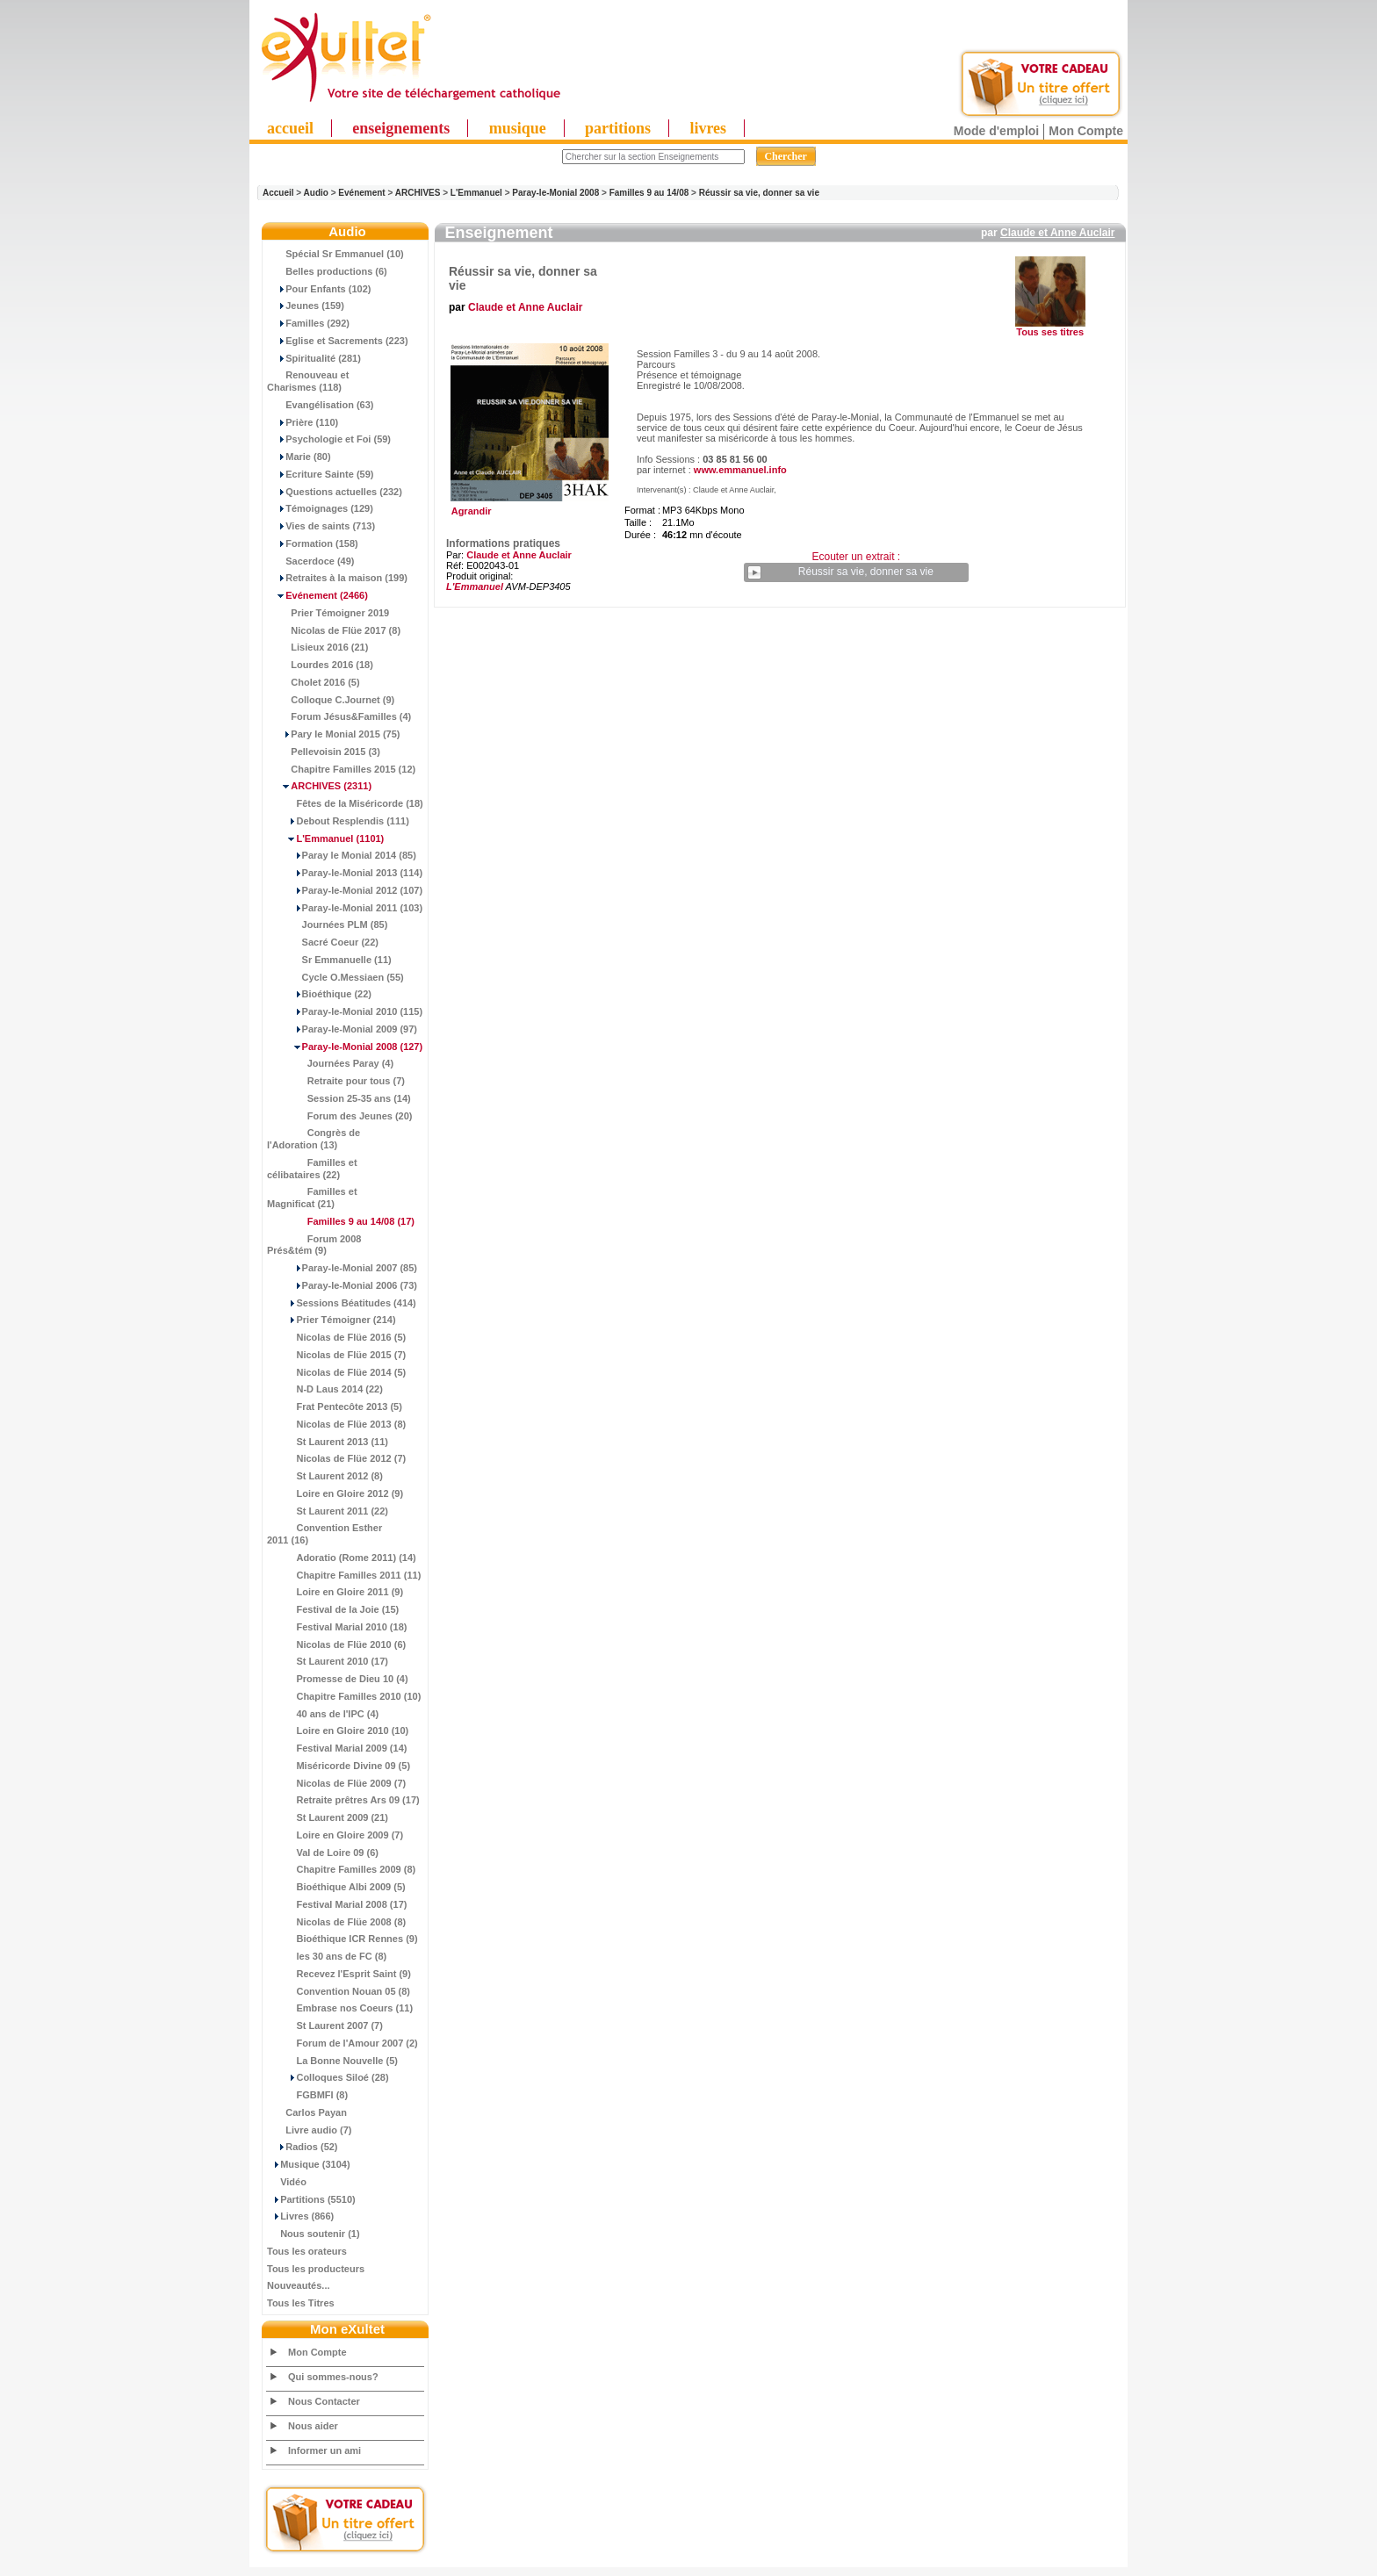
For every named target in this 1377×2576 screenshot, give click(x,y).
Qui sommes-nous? (333, 2376)
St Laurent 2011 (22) (327, 1511)
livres (707, 128)
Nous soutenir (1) (313, 2233)
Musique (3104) (308, 2164)
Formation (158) (312, 543)
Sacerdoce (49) (311, 561)
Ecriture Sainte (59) (320, 474)
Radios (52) (302, 2146)
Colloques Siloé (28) (328, 2077)
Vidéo (286, 2182)
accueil (290, 128)
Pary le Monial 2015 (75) (333, 734)
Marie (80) (299, 456)
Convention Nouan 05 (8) (338, 1991)
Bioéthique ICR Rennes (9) (342, 1938)
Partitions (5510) (311, 2199)
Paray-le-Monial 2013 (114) (344, 872)
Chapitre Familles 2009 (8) (341, 1869)
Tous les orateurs (307, 2251)
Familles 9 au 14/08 (649, 193)
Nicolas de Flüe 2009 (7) (336, 1783)
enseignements (401, 128)
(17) (341, 1221)
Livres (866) (300, 2216)
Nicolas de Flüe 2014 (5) (336, 1372)
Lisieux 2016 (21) (317, 647)
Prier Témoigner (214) (331, 1319)
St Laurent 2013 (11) (327, 1441)
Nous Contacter (324, 2401)
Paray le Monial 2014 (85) (341, 855)
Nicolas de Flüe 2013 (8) (336, 1424)
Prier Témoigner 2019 (328, 613)
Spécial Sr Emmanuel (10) (335, 253)
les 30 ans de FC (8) (326, 1956)
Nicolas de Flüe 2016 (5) (336, 1337)
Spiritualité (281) (314, 358)
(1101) (325, 838)
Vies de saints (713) (321, 526)
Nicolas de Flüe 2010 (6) (336, 1644)
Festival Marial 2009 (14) (337, 1748)
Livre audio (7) (309, 2130)
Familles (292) (308, 323)
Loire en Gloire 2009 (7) (335, 1835)
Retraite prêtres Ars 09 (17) (343, 1800)
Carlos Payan (307, 2112)
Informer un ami (324, 2450)
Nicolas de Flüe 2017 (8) (333, 630)
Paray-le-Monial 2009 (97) (342, 1029)
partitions (618, 128)
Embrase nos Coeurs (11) (340, 2008)
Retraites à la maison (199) (337, 577)
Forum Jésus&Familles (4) (339, 716)
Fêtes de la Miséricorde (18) (345, 803)
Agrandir (527, 506)
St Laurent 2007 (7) (325, 2025)
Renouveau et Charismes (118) (308, 381)
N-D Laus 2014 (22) (325, 1389)
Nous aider (313, 2426)
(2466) (317, 595)
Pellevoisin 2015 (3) (323, 751)
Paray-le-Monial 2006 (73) (342, 1285)
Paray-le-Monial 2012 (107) (344, 890)
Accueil (278, 193)
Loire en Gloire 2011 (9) (335, 1592)
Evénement (361, 193)
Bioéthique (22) (319, 994)
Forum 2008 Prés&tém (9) (314, 1245)
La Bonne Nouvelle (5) (332, 2060)
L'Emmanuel (476, 193)
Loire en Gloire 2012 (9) (335, 1493)
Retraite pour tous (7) (336, 1081)
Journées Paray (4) (330, 1063)
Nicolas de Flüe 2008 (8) (336, 1922)
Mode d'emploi (996, 131)
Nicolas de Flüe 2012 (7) (336, 1458)
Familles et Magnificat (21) (312, 1197)
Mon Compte (1086, 131)
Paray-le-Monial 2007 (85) (342, 1268)
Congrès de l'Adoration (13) (313, 1138)
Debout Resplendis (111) (338, 821)
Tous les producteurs (315, 2268)
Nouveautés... (298, 2285)
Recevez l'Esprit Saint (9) (339, 1973)
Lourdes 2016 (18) (320, 664)
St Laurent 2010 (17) (327, 1661)
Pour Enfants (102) (319, 289)
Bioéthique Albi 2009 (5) (336, 1887)
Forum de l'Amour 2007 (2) (342, 2043)
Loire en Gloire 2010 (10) (337, 1730)
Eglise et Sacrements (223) (337, 340)
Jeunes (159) (305, 305)
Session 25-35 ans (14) (339, 1098)
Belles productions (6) (327, 271)
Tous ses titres (1050, 332)
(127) (344, 1046)
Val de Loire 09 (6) (322, 1852)
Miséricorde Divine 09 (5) (338, 1765)
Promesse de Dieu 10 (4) (337, 1678)
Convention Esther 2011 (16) (324, 1533)
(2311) (319, 786)
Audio (316, 193)
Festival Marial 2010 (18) (337, 1627)
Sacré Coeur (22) (322, 942)
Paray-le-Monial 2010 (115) (344, 1011)
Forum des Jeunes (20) (340, 1116)
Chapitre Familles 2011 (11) (344, 1575)
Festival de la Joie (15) (333, 1609)
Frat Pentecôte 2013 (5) (334, 1406)
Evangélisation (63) (320, 404)
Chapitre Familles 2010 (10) (344, 1696)
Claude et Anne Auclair (1057, 233)
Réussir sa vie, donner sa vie (759, 193)
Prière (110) (302, 422)
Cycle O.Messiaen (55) (335, 977)
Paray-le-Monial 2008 (555, 193)
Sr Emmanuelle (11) (329, 959)
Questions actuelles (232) (334, 491)
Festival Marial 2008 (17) (337, 1904)
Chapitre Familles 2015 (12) (341, 769)
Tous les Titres (301, 2303)
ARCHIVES (418, 193)
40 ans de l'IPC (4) (322, 1714)
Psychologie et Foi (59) (329, 439)
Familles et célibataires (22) (312, 1168)
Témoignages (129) (320, 508)
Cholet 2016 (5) (313, 682)
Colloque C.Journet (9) (330, 699)
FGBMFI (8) (307, 2095)
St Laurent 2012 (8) (325, 1476)
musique (517, 128)
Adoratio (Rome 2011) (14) (341, 1557)
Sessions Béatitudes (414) (341, 1303)
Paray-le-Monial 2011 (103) (344, 908)
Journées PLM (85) (327, 924)
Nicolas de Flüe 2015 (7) (336, 1354)
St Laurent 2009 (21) (327, 1817)
